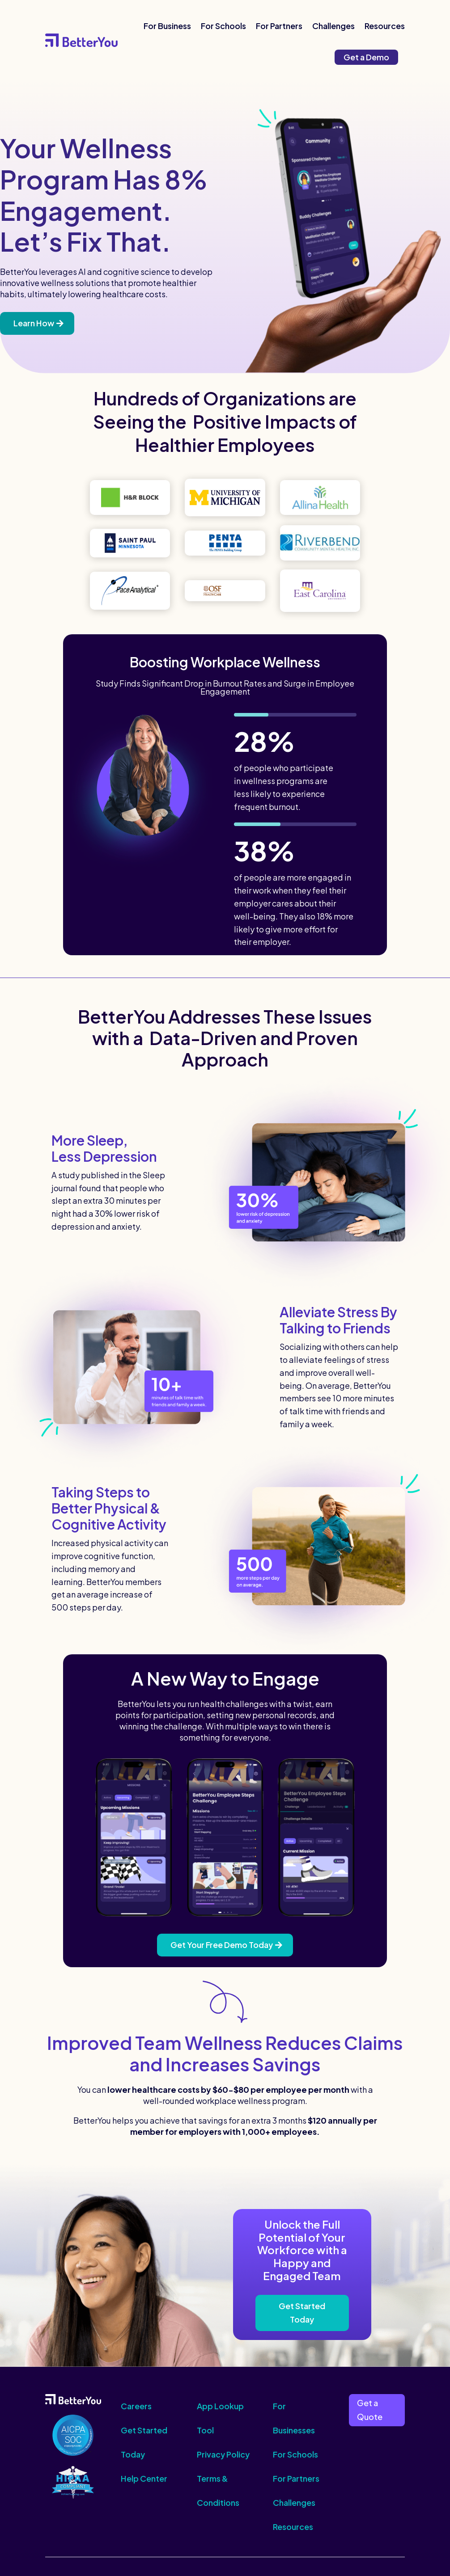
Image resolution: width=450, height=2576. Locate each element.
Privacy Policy (223, 2454)
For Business (167, 26)
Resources (385, 26)
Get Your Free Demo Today (221, 1944)
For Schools (223, 26)
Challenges (333, 26)
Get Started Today (302, 2313)
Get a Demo (366, 57)
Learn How (33, 323)
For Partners (279, 26)
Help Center (144, 2478)
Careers (136, 2406)
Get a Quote (369, 2410)
